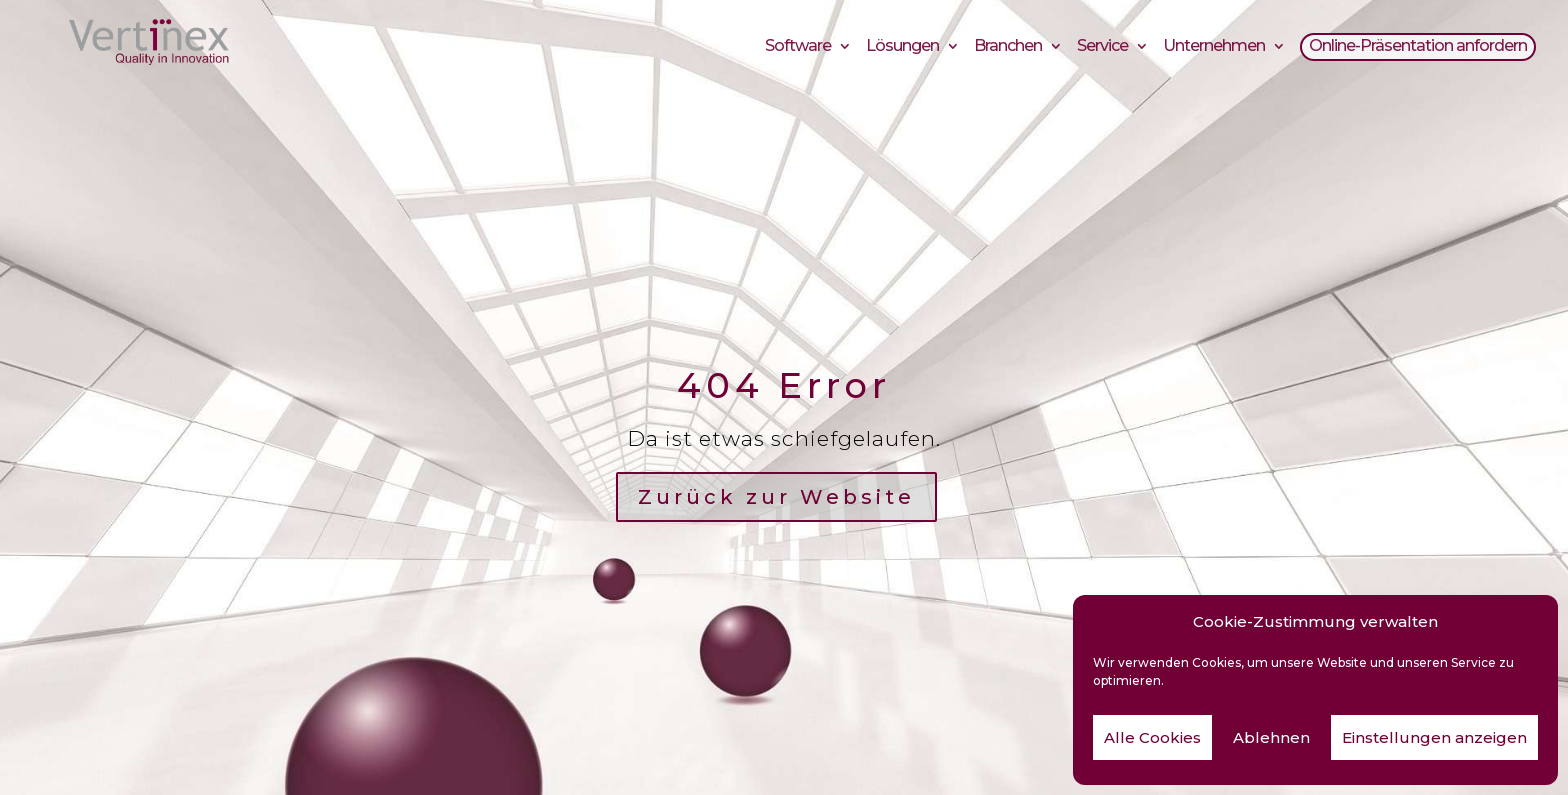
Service (1102, 48)
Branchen (1008, 48)
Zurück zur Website (776, 497)
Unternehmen (1214, 48)
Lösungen (902, 48)
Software (798, 48)
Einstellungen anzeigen (1434, 737)
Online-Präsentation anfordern (1418, 48)
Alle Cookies (1152, 737)
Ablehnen (1271, 737)
